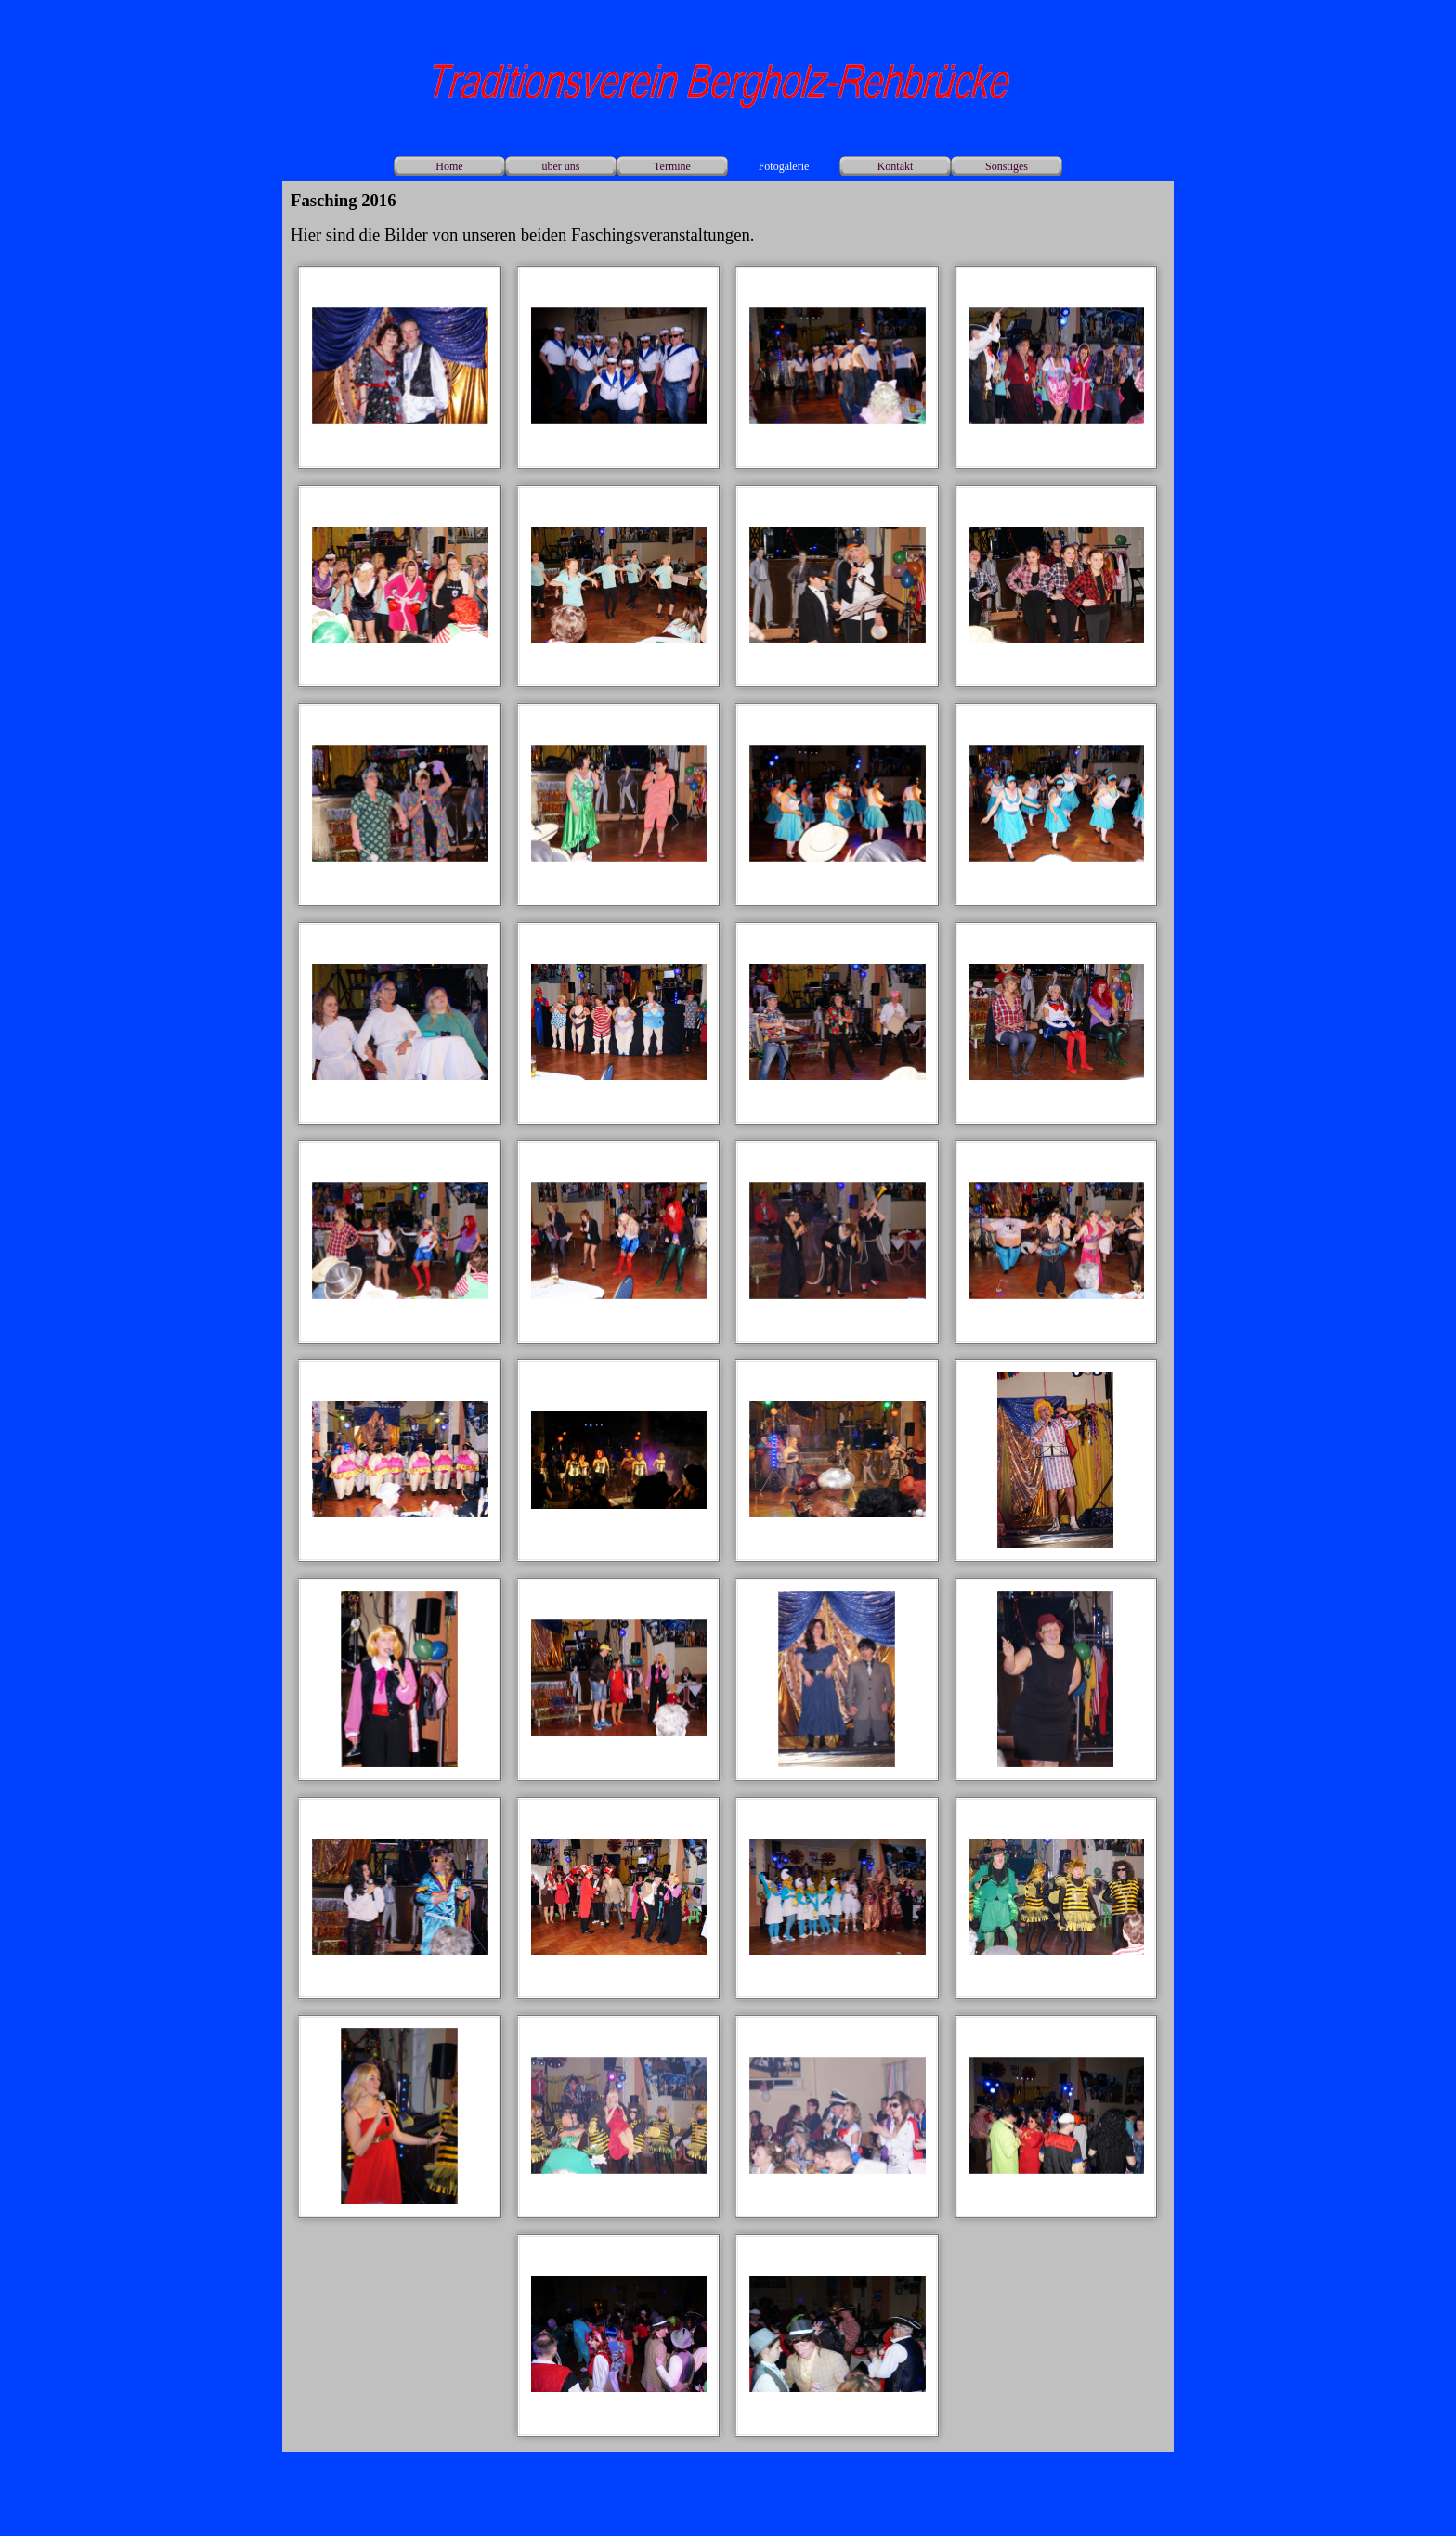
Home (449, 166)
